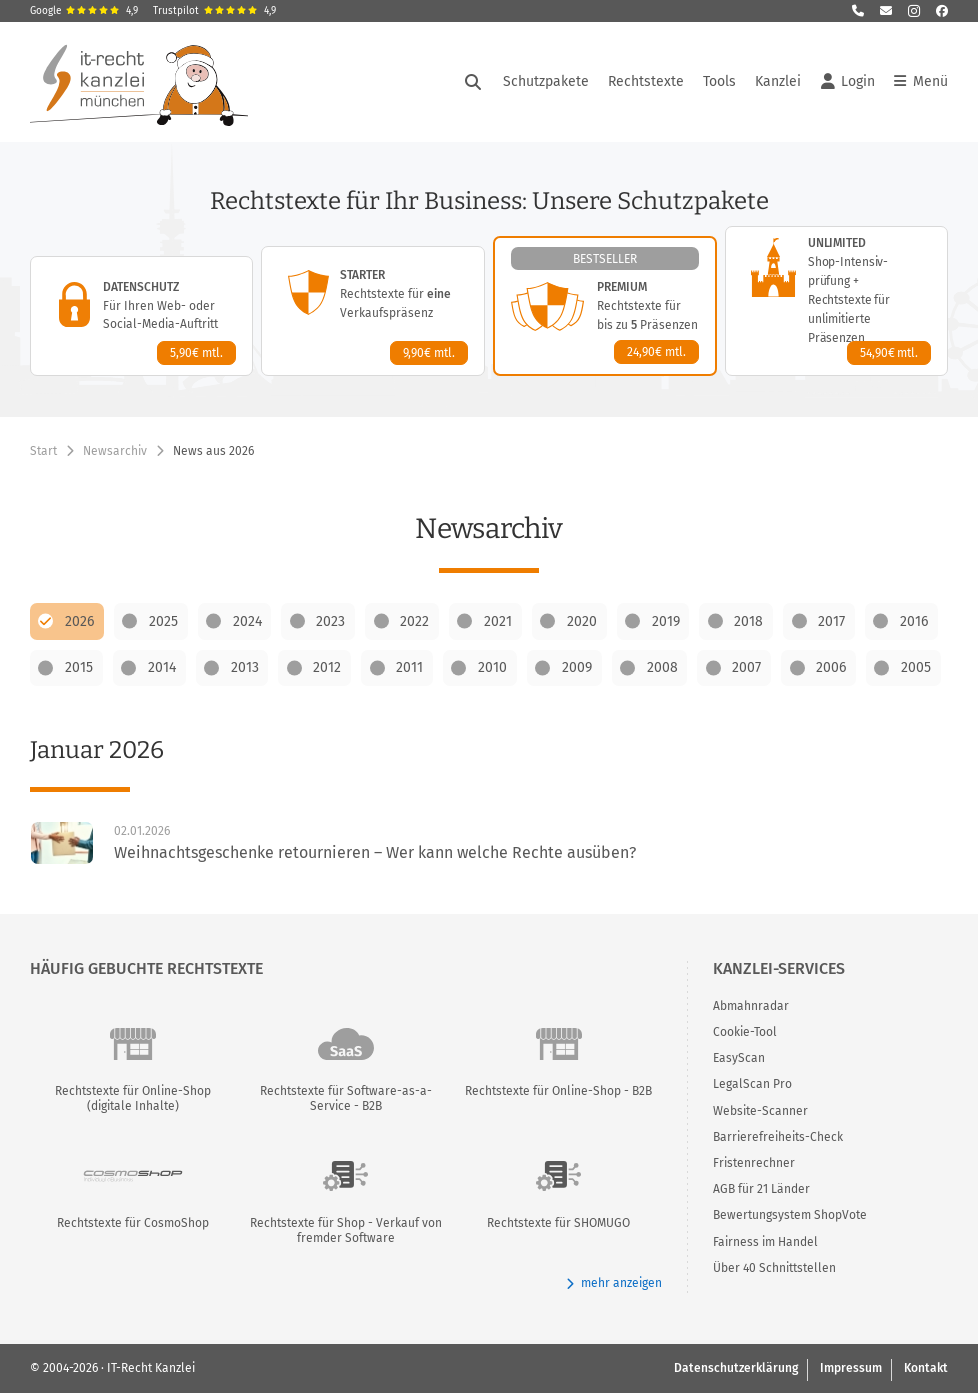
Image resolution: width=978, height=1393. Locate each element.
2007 (746, 667)
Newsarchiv (115, 451)
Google (84, 11)
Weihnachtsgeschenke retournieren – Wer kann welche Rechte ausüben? (375, 852)
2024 (247, 621)
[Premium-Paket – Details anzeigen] (605, 306)
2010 (492, 667)
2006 (831, 667)
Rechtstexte (646, 81)
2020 (582, 621)
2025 (163, 621)
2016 (914, 621)
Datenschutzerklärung (736, 1368)
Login (848, 82)
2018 (748, 621)
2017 (831, 621)
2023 (330, 621)
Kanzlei (778, 81)
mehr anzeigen (613, 1283)
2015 (79, 667)
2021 (498, 621)
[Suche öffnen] (473, 82)
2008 (662, 667)
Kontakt (926, 1368)
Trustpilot (214, 11)
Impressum (851, 1368)
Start (43, 451)
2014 (162, 667)
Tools (719, 81)
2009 (577, 667)
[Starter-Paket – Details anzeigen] (372, 311)
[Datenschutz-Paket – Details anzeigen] (141, 316)
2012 (327, 667)
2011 (409, 667)
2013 (245, 667)
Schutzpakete (546, 81)
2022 (414, 621)
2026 (79, 621)
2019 (666, 621)
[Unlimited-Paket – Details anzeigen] (836, 301)
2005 (916, 667)
